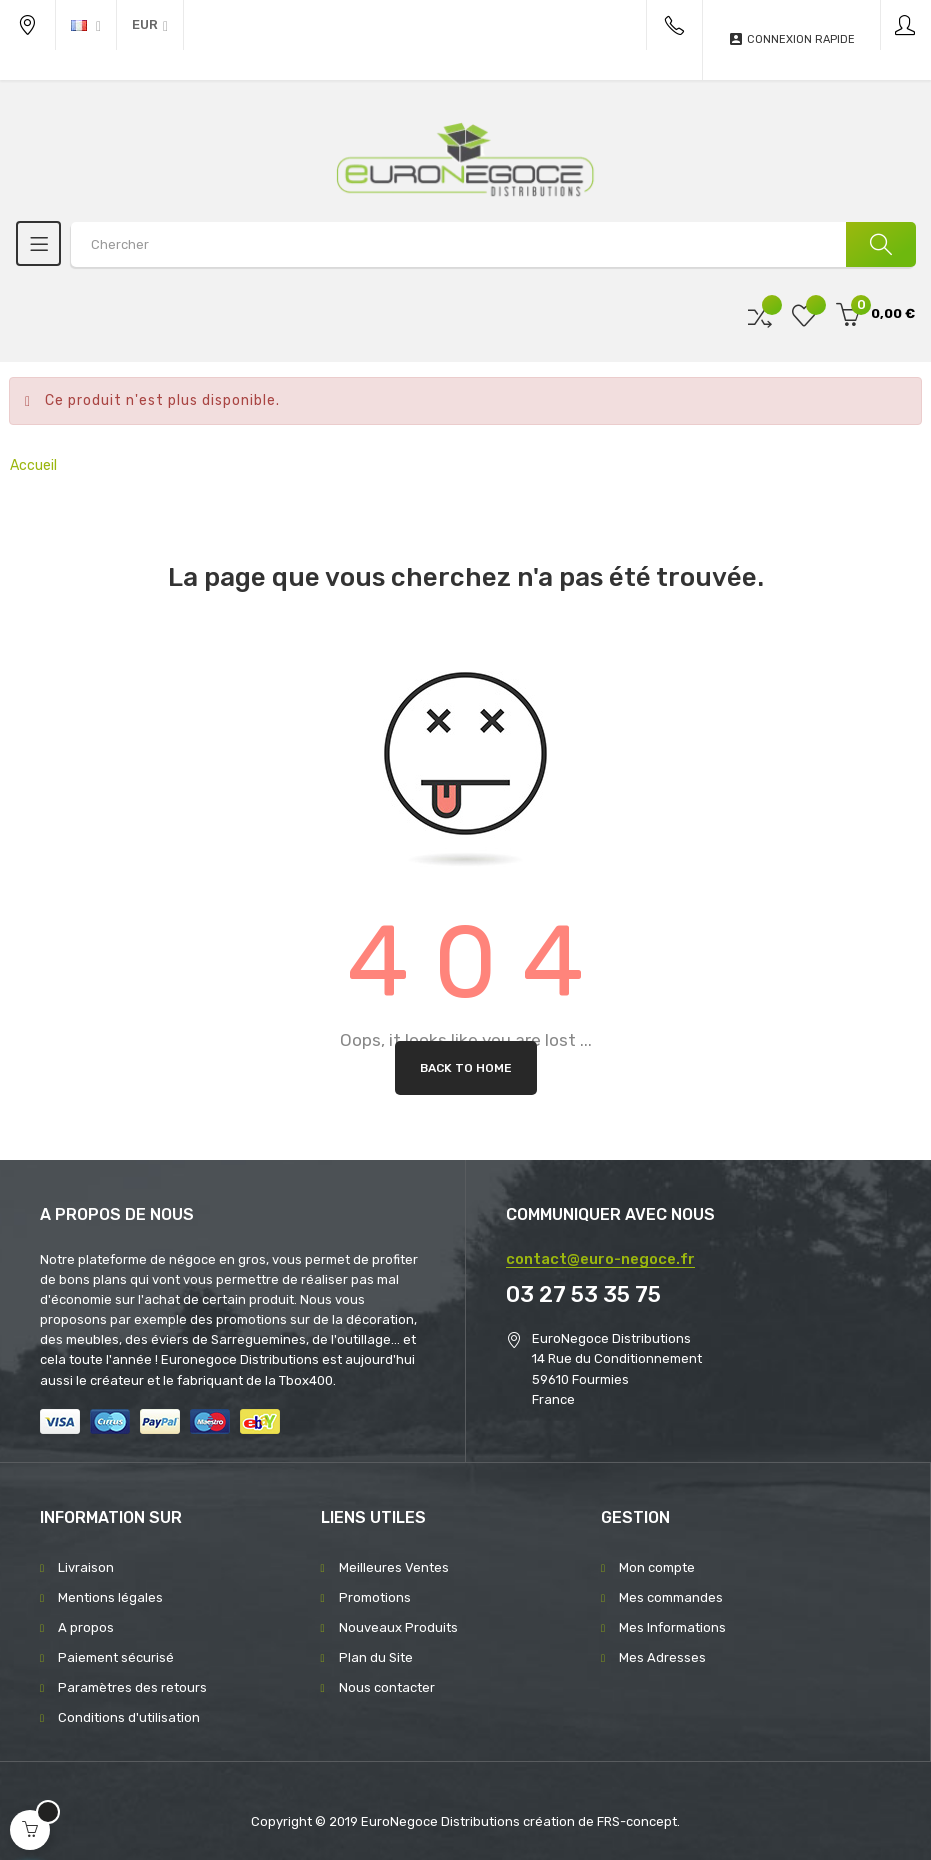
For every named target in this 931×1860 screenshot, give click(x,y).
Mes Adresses (662, 1657)
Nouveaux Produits (398, 1627)
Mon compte (657, 1567)
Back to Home (466, 1068)
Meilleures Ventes (394, 1567)
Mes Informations (672, 1627)
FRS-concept (637, 1821)
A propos (86, 1627)
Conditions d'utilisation (129, 1717)
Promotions (375, 1597)
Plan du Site (376, 1657)
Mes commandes (671, 1597)
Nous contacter (387, 1687)
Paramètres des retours (132, 1687)
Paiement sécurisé (116, 1657)
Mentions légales (110, 1597)
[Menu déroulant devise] (86, 25)
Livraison (86, 1567)
